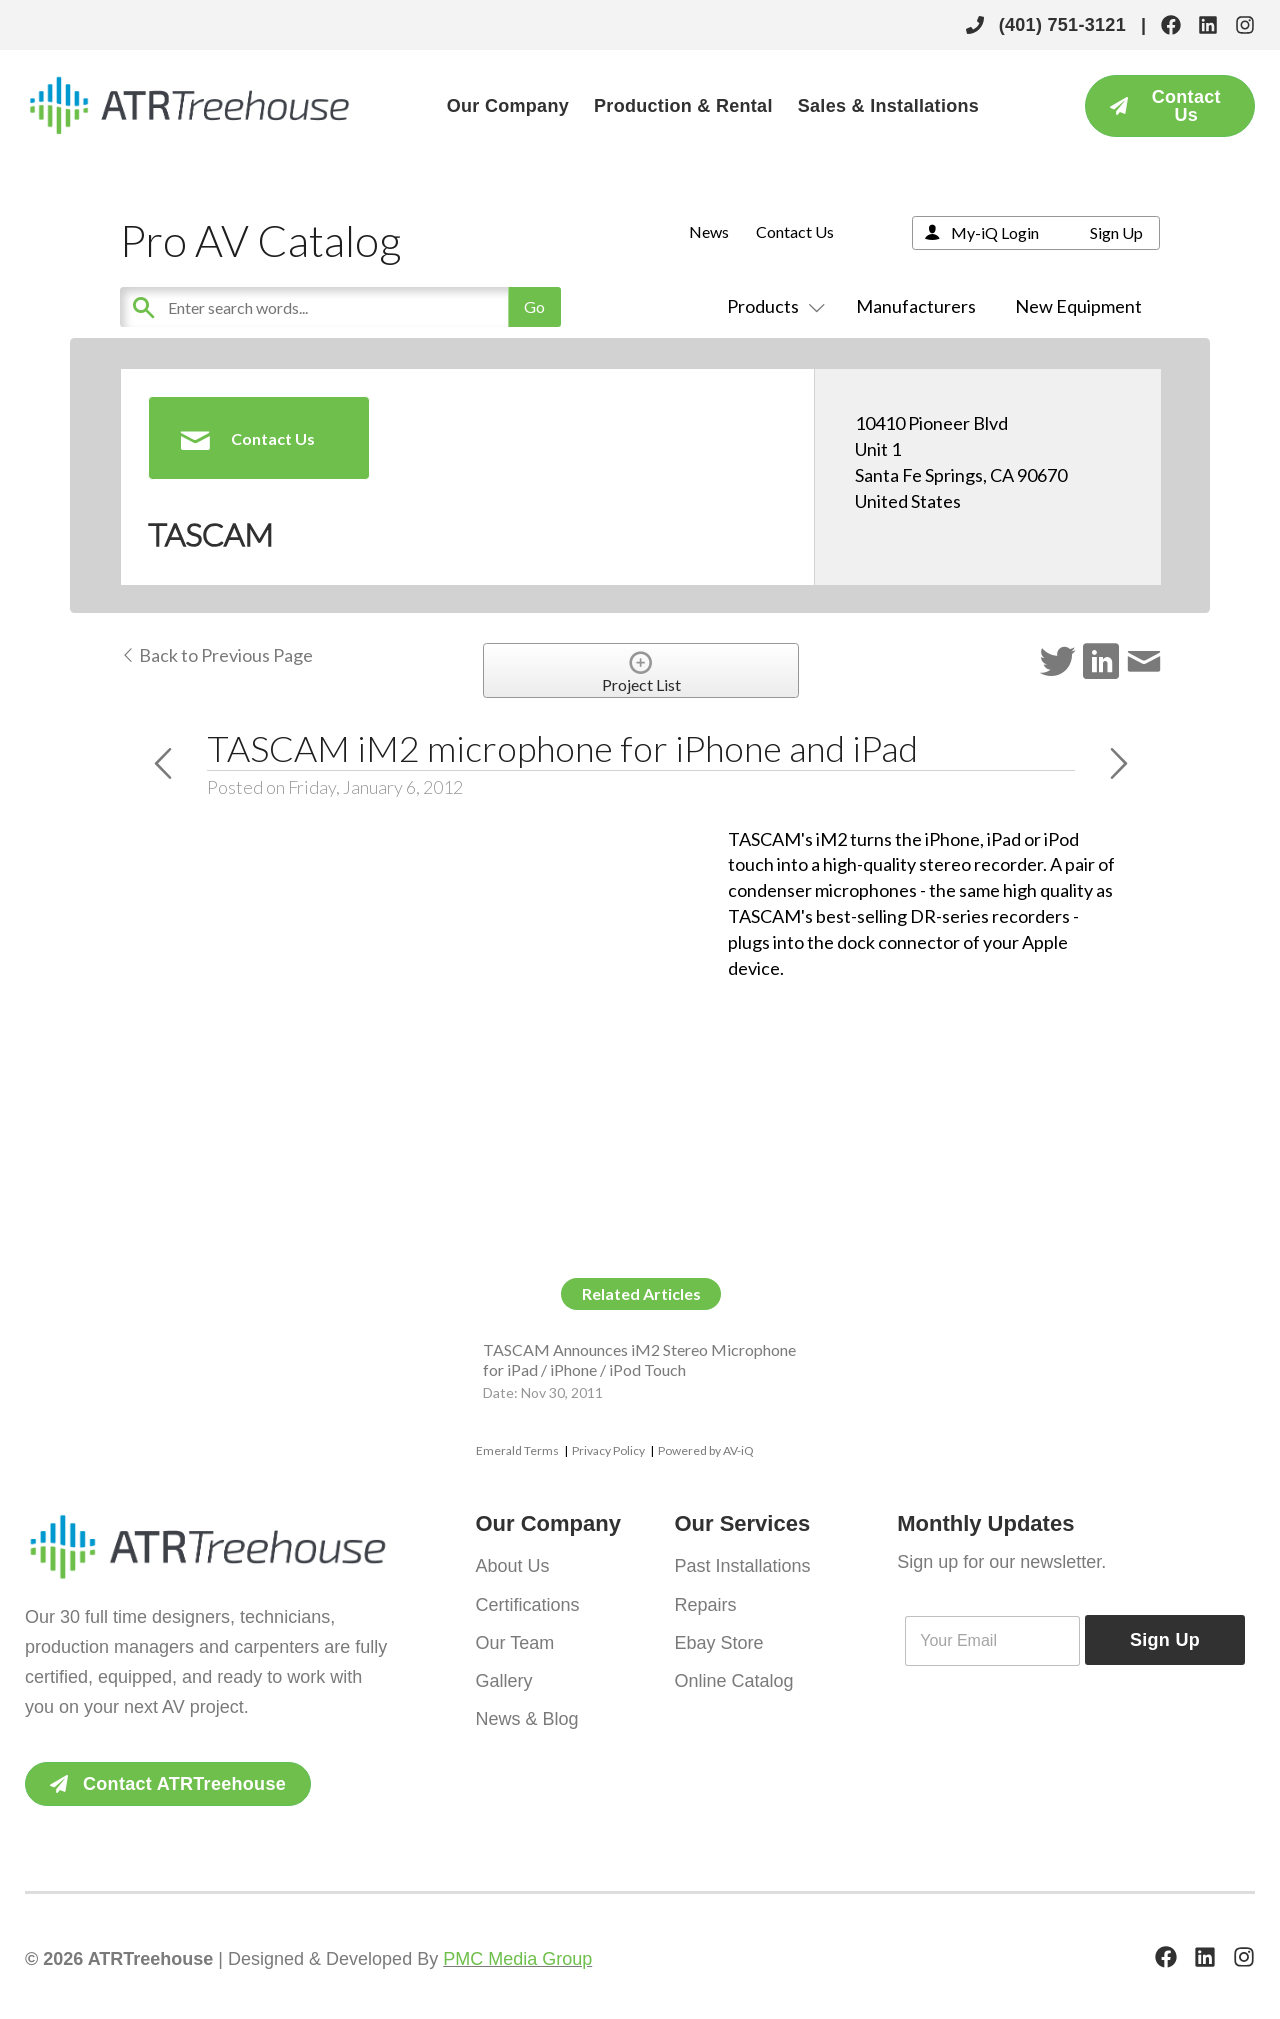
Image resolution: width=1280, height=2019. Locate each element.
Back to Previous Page (216, 655)
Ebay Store (718, 1642)
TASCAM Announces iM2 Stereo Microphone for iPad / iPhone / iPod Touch (639, 1359)
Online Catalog (733, 1680)
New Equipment (1078, 306)
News (709, 231)
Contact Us (795, 231)
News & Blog (527, 1718)
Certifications (528, 1604)
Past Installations (742, 1566)
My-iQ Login (995, 232)
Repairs (705, 1604)
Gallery (504, 1680)
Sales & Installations (888, 106)
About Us (513, 1566)
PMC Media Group (517, 1959)
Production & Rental (683, 106)
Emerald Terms (517, 1450)
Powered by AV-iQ (706, 1450)
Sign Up (1116, 232)
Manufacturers (916, 306)
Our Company (508, 106)
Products (772, 306)
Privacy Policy (608, 1450)
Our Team (515, 1642)
